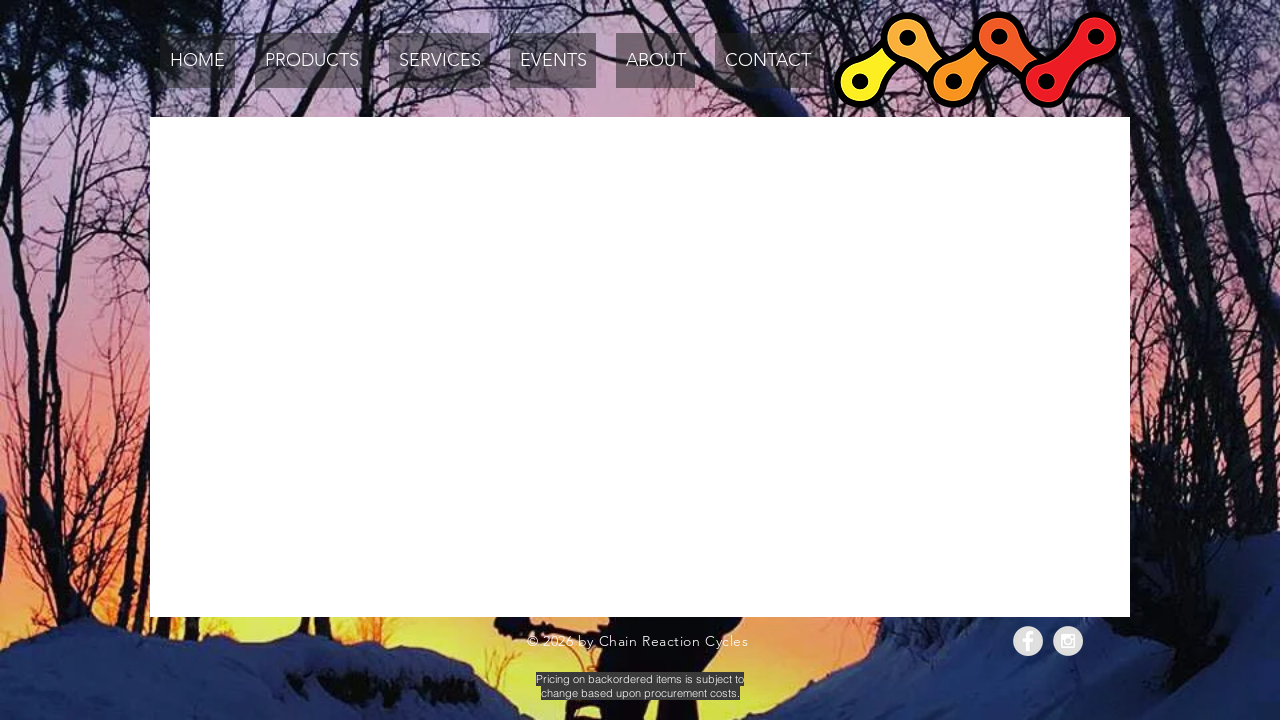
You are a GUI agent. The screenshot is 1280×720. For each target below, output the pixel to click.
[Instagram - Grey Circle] (1068, 641)
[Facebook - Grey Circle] (1028, 641)
